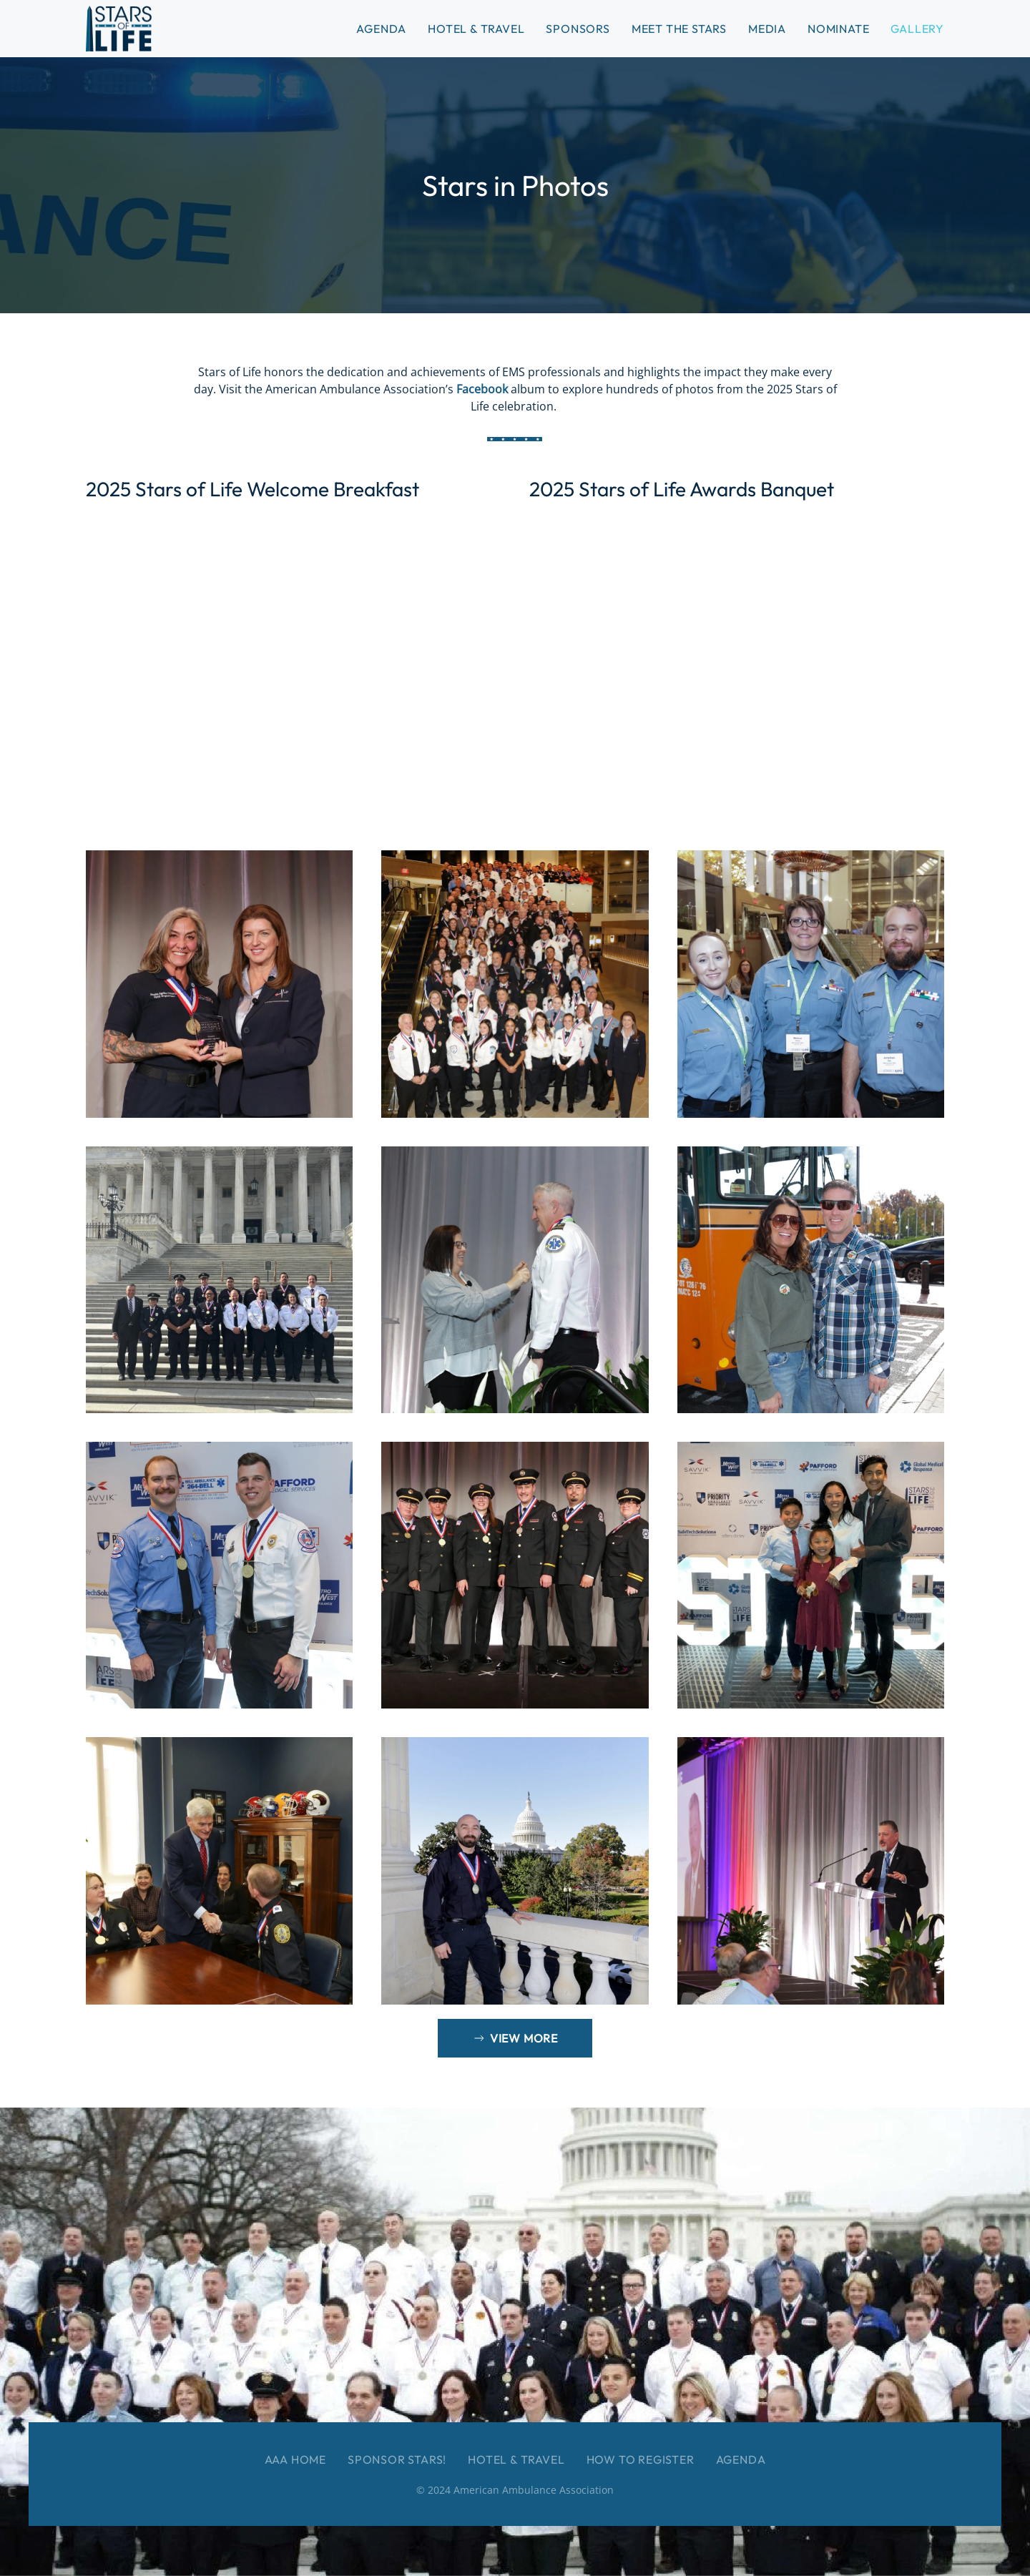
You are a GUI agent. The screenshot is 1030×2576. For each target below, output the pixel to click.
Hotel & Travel (476, 28)
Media (767, 28)
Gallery (917, 28)
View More (515, 2038)
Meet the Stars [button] (679, 28)
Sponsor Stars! (397, 2459)
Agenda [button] (381, 28)
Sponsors (577, 28)
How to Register (641, 2459)
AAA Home (295, 2459)
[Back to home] (119, 28)
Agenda (741, 2459)
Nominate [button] (838, 28)
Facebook (483, 389)
